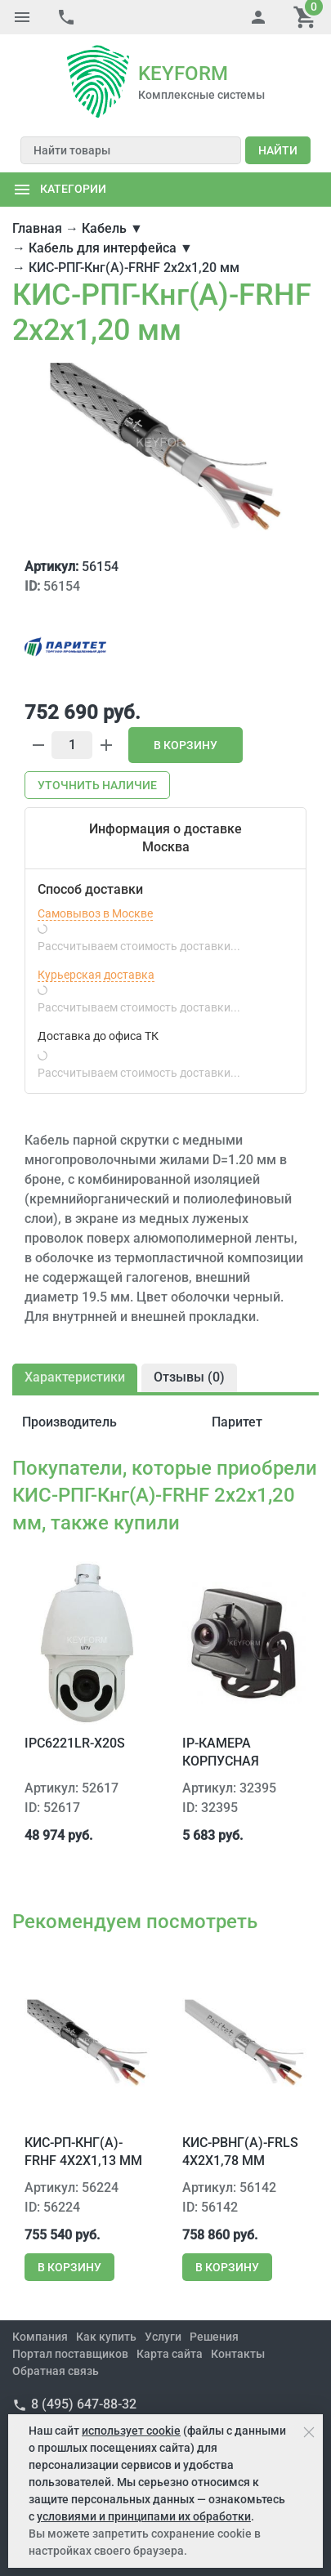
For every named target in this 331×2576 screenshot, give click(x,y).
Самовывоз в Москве (95, 913)
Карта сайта (169, 2353)
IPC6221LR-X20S (75, 1743)
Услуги (163, 2336)
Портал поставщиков (70, 2353)
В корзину (185, 745)
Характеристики (75, 1377)
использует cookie (131, 2430)
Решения (214, 2336)
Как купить (106, 2336)
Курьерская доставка (96, 974)
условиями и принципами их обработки (144, 2516)
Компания (40, 2336)
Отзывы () (189, 1377)
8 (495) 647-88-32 (83, 2404)
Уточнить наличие (97, 785)
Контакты (238, 2353)
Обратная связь (55, 2370)
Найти (277, 150)
